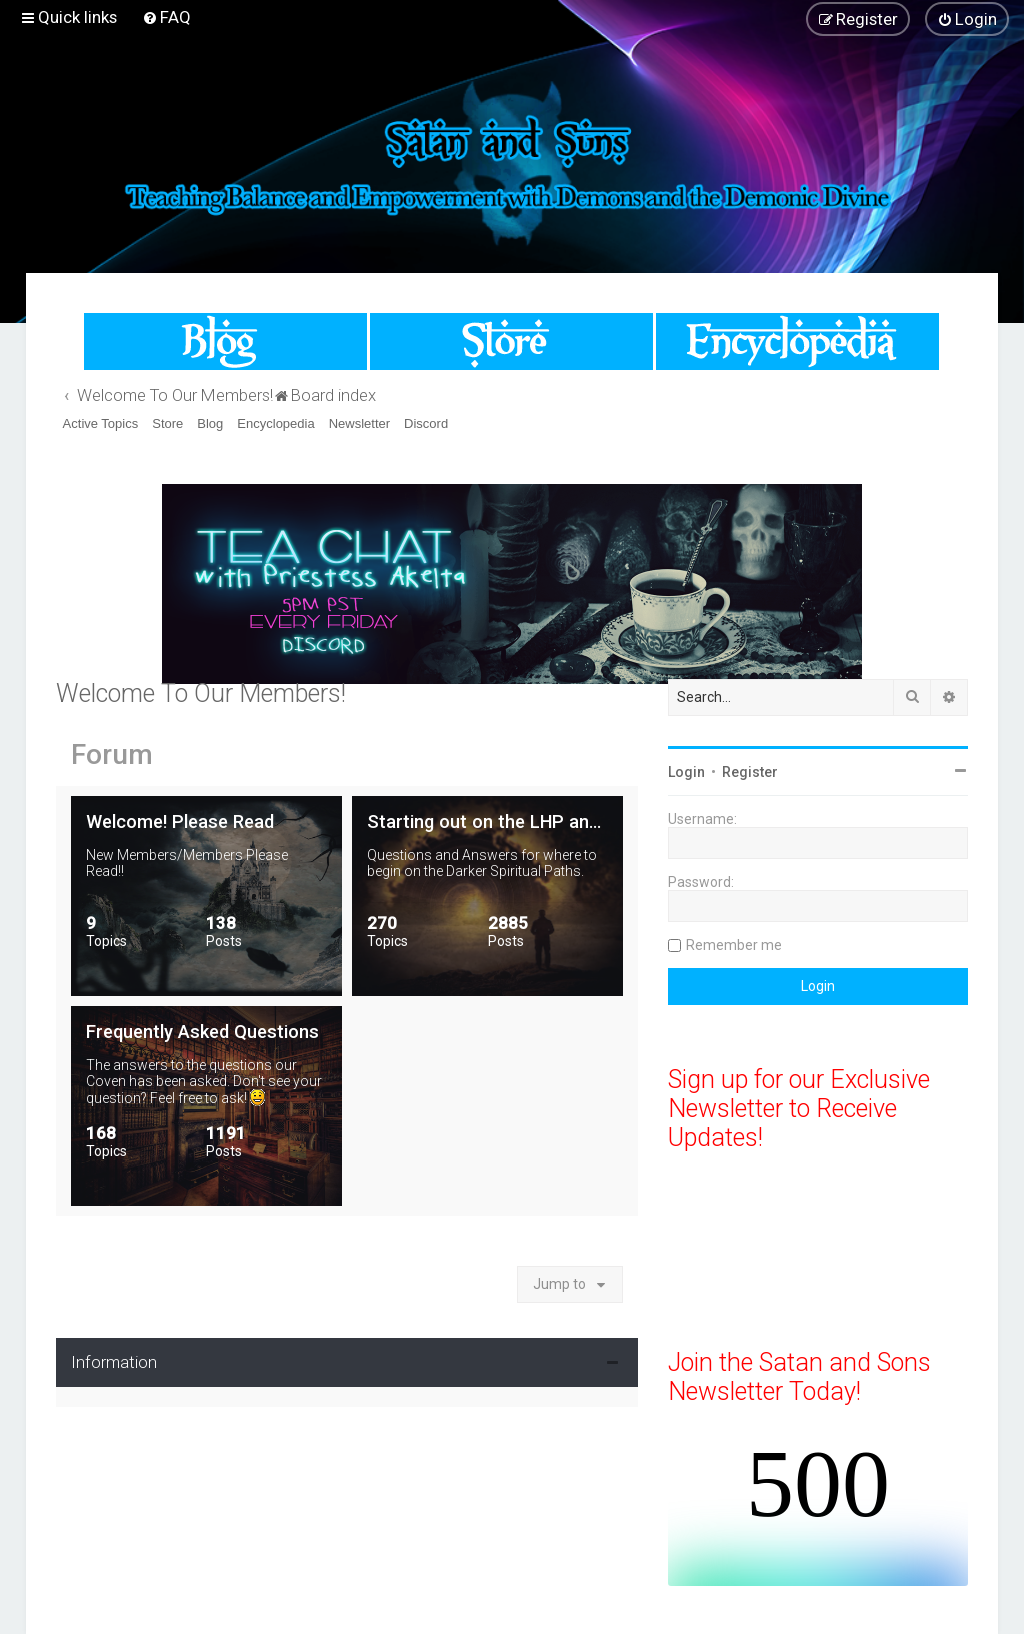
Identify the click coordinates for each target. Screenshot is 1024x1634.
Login (686, 772)
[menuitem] (166, 17)
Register (750, 772)
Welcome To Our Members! (201, 693)
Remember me (734, 945)
